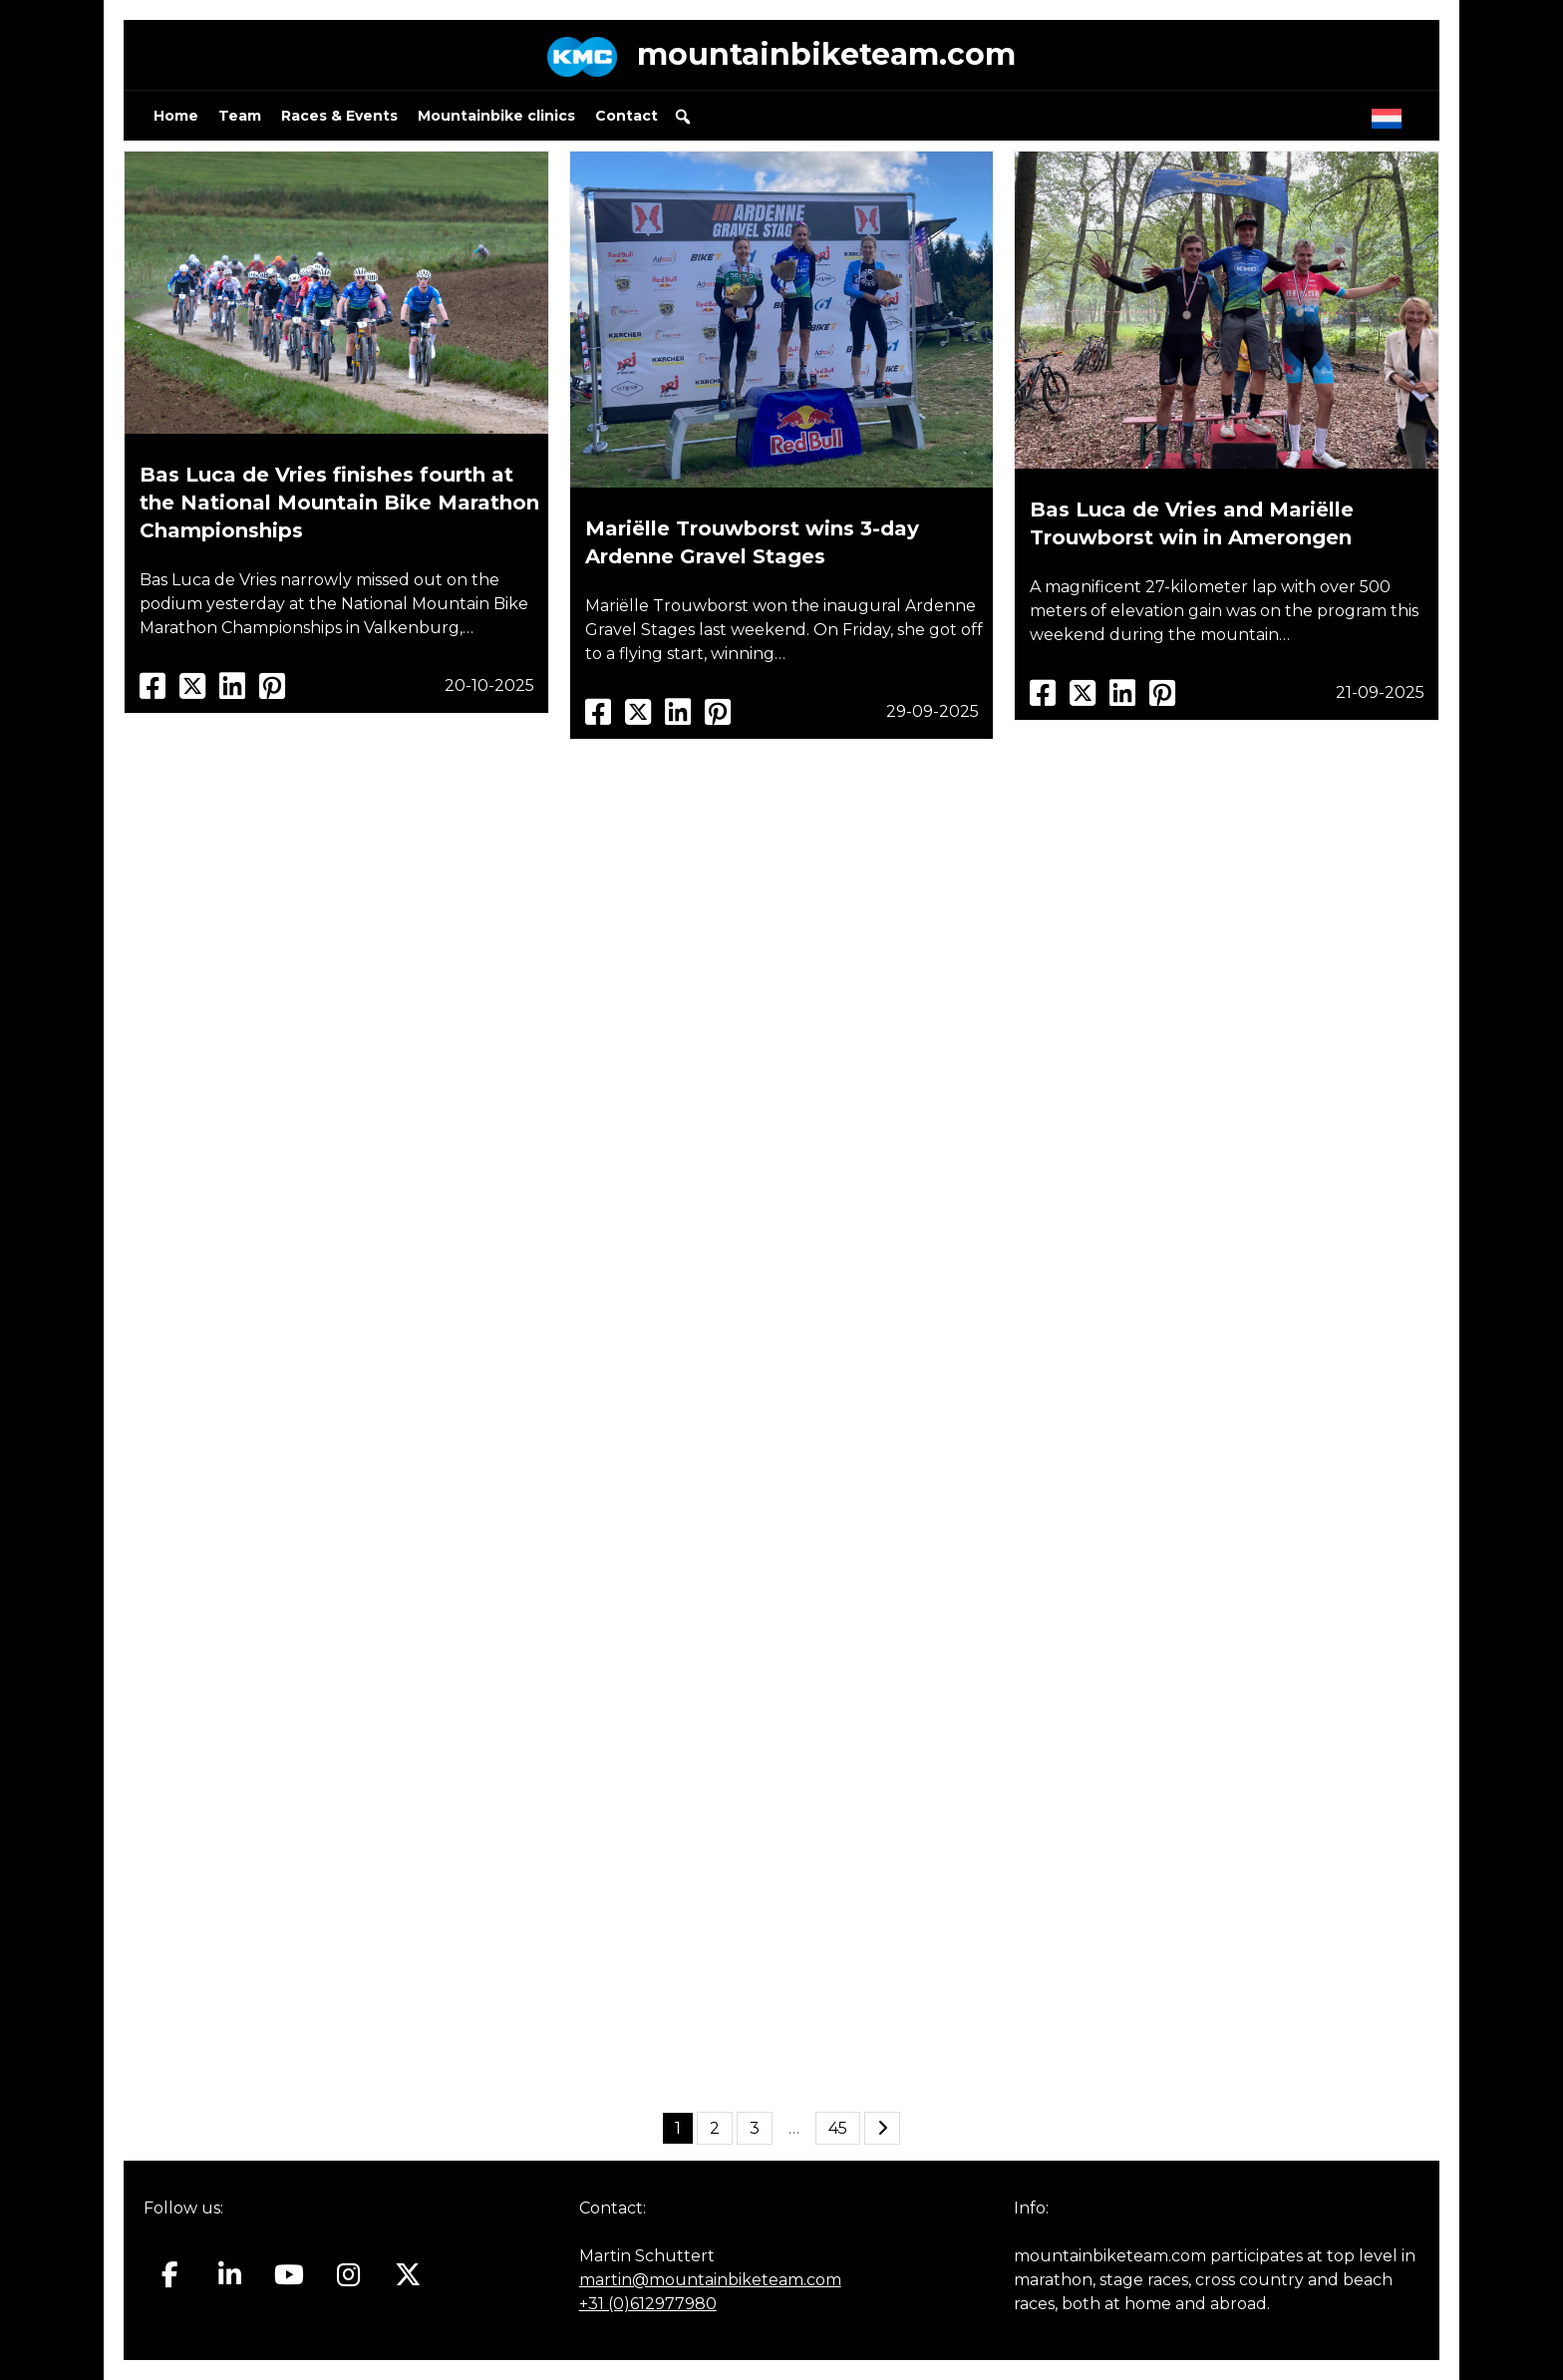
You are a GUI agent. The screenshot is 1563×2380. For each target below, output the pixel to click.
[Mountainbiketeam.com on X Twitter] (408, 2275)
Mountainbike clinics (496, 116)
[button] (683, 117)
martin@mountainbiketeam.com (710, 2279)
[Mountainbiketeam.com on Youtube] (289, 2275)
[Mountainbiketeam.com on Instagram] (348, 2275)
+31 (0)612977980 (648, 2303)
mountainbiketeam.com (826, 54)
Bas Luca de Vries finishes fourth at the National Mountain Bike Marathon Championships (339, 502)
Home (176, 116)
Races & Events (339, 116)
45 (837, 2128)
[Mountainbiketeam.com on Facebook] (170, 2275)
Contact (626, 116)
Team (239, 116)
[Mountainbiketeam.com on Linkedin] (229, 2275)
